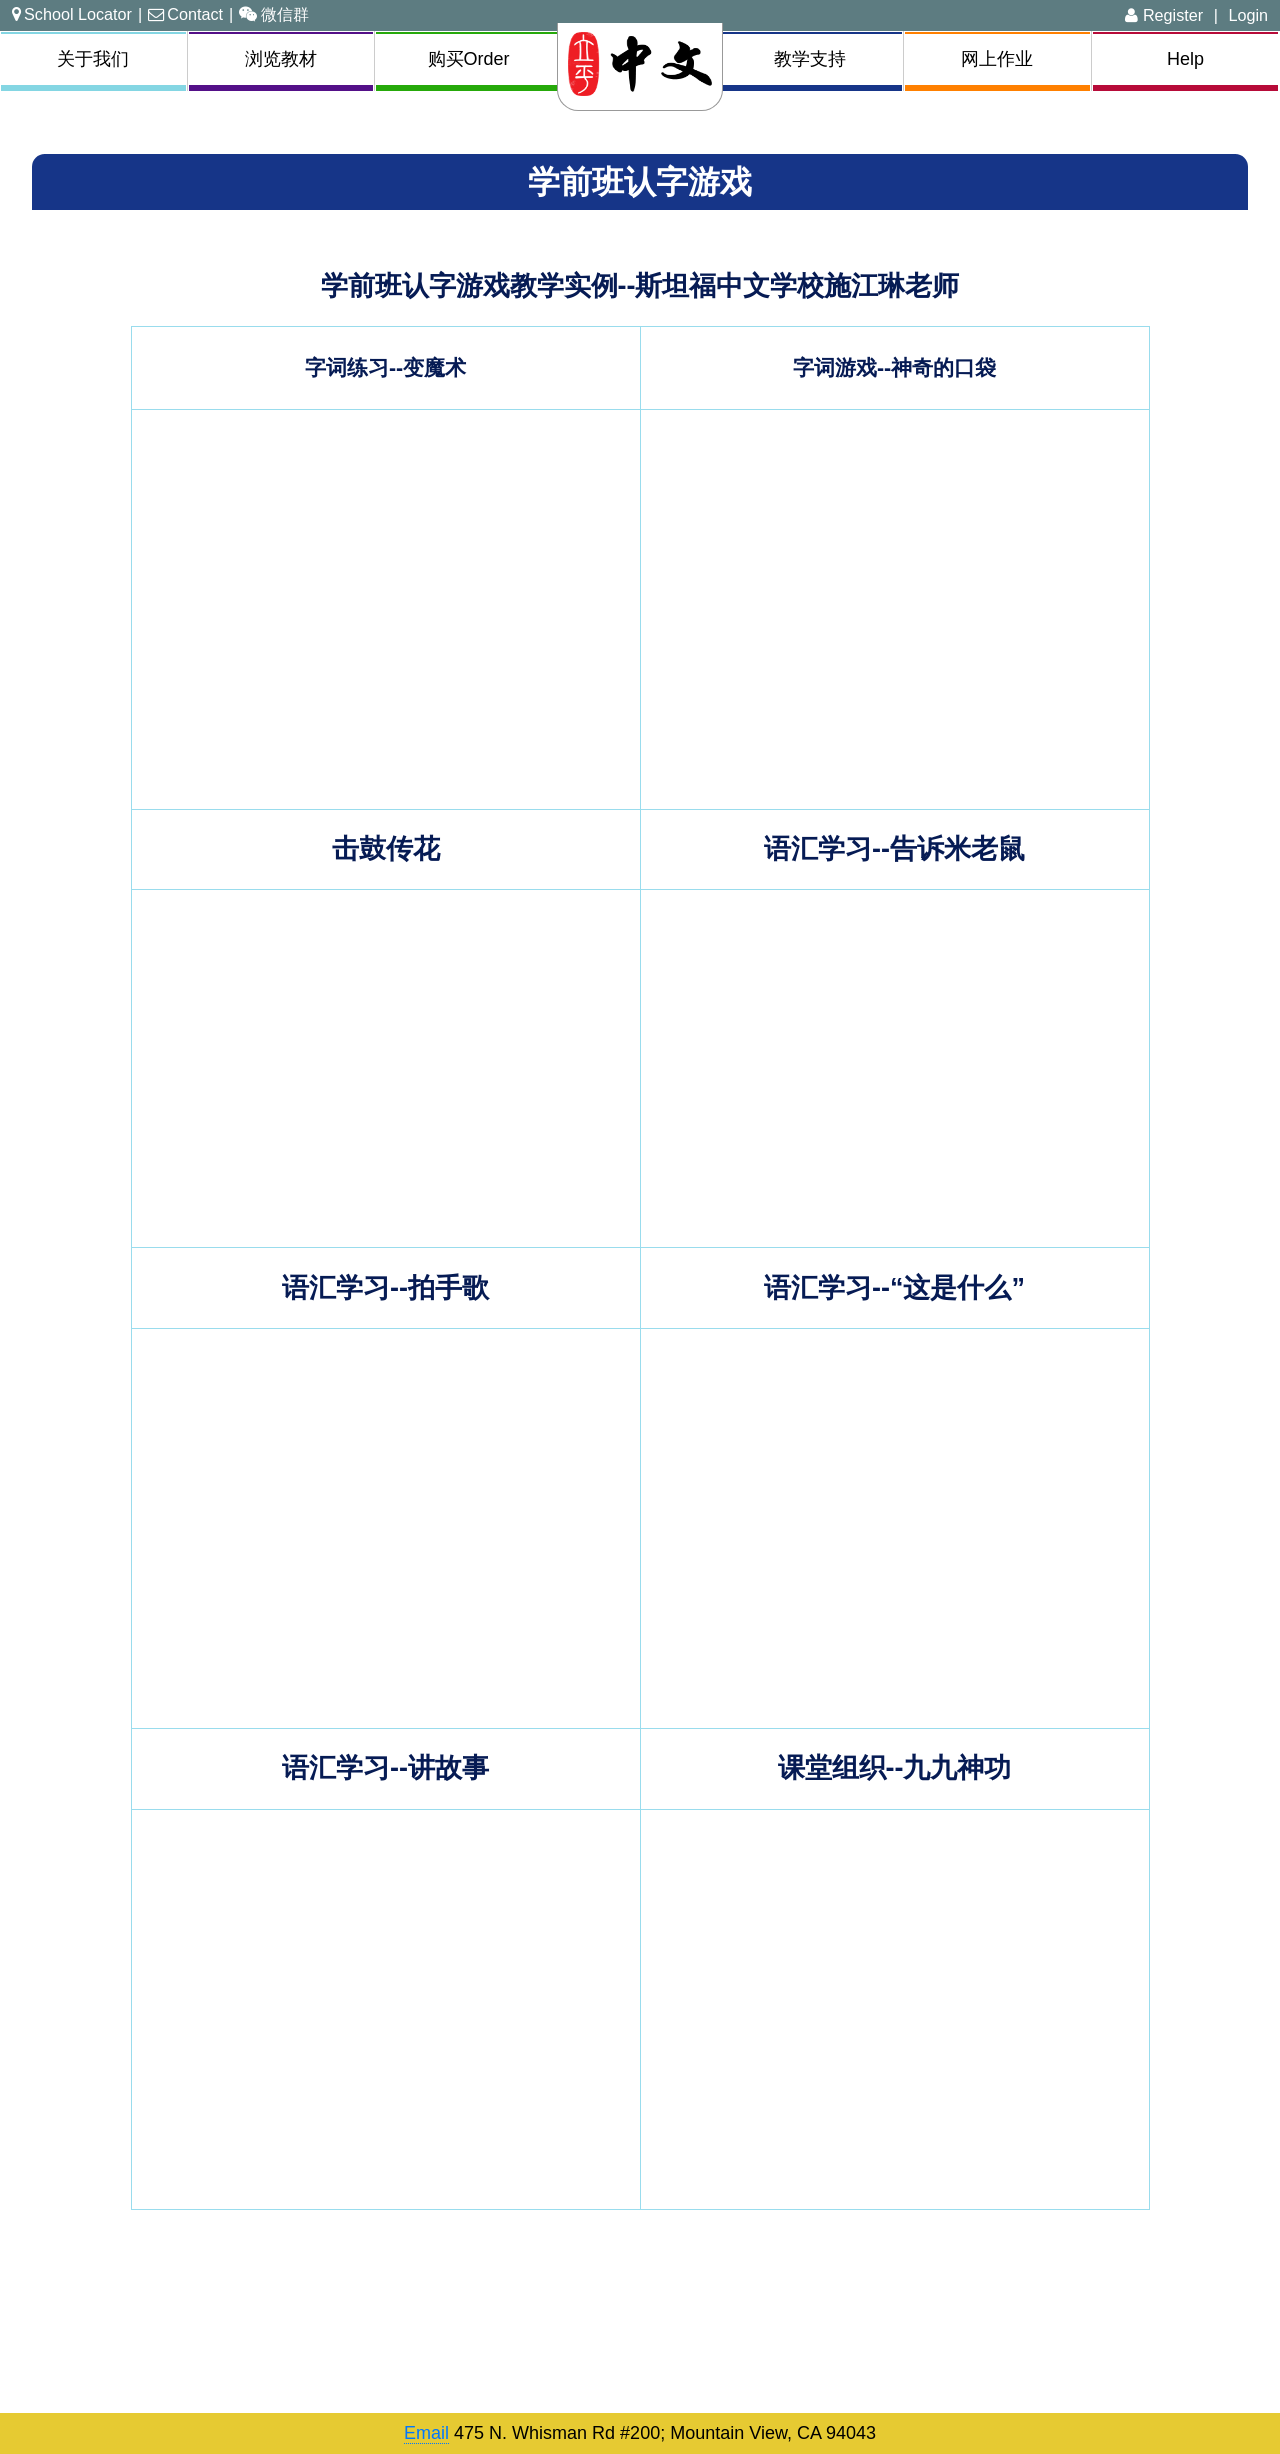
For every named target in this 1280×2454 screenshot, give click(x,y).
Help (1185, 59)
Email (426, 2433)
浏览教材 (281, 59)
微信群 (274, 14)
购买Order (469, 59)
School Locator (72, 14)
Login (1248, 15)
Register (1164, 15)
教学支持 (810, 59)
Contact (185, 14)
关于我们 (93, 59)
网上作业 (997, 59)
